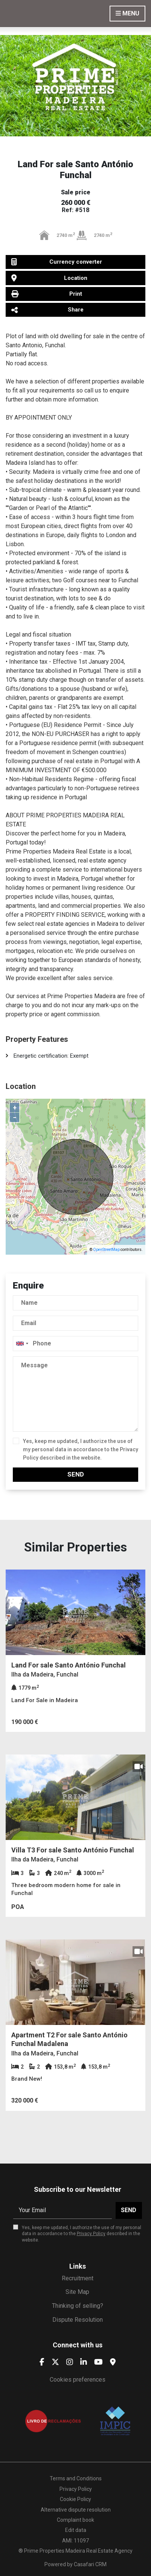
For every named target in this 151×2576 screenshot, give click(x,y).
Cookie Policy (75, 2499)
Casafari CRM (90, 2564)
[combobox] (75, 1343)
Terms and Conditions (76, 2478)
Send (75, 1474)
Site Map (77, 2291)
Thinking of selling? (77, 2305)
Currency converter (56, 262)
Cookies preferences (77, 2379)
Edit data (75, 2530)
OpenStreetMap (106, 1250)
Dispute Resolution (77, 2319)
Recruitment (77, 2278)
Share (47, 309)
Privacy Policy (91, 2233)
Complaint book (75, 2520)
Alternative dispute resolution (76, 2510)
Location (49, 277)
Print (46, 294)
